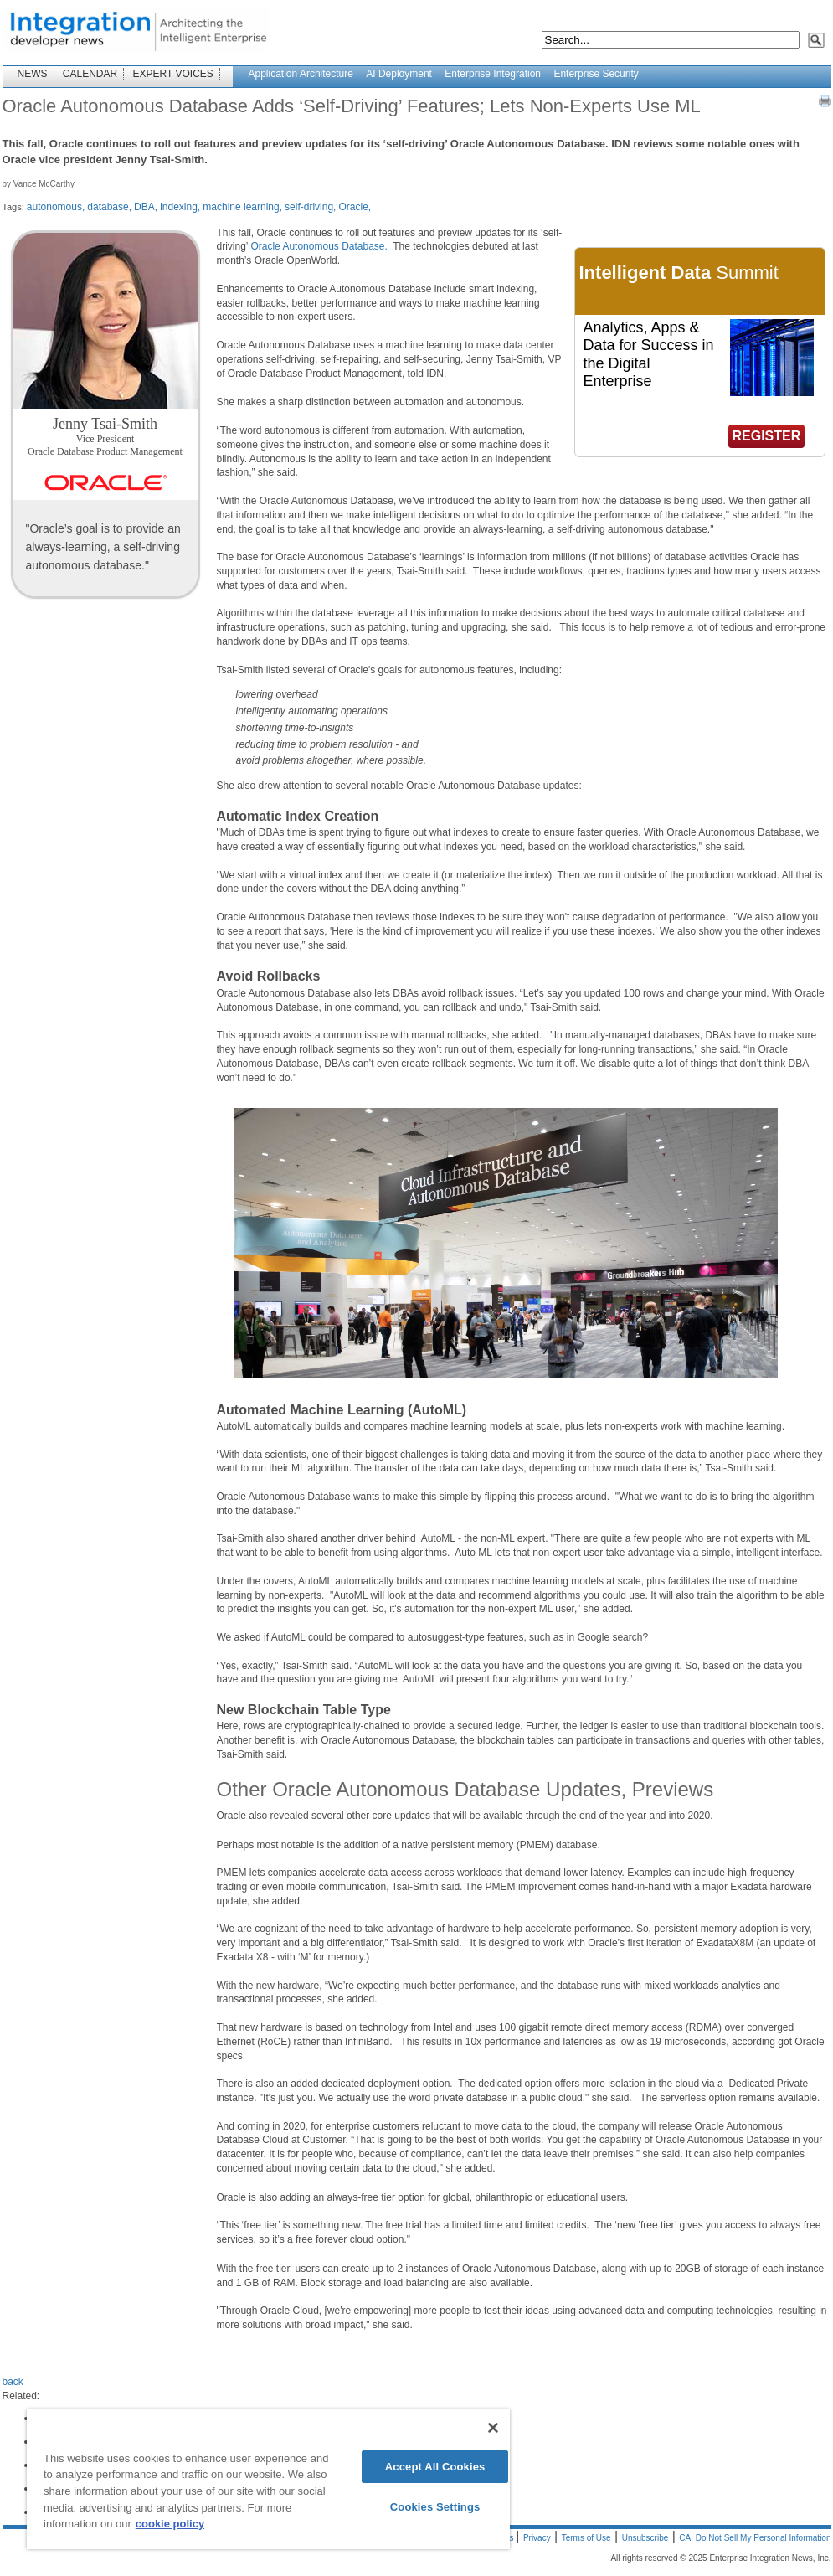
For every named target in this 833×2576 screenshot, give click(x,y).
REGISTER (767, 436)
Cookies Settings (435, 2507)
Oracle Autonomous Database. (320, 246)
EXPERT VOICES (173, 74)
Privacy (537, 2538)
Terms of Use (586, 2538)
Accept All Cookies (435, 2466)
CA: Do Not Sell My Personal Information (754, 2538)
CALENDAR (90, 74)
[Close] (493, 2428)
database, (109, 207)
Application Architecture (301, 74)
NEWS (33, 74)
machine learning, (242, 207)
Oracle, (355, 207)
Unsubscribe (645, 2538)
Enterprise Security (595, 74)
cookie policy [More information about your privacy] (170, 2523)
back (13, 2382)
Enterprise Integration (493, 74)
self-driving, (310, 207)
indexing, (180, 207)
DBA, (145, 207)
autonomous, (56, 207)
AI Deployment (399, 74)
